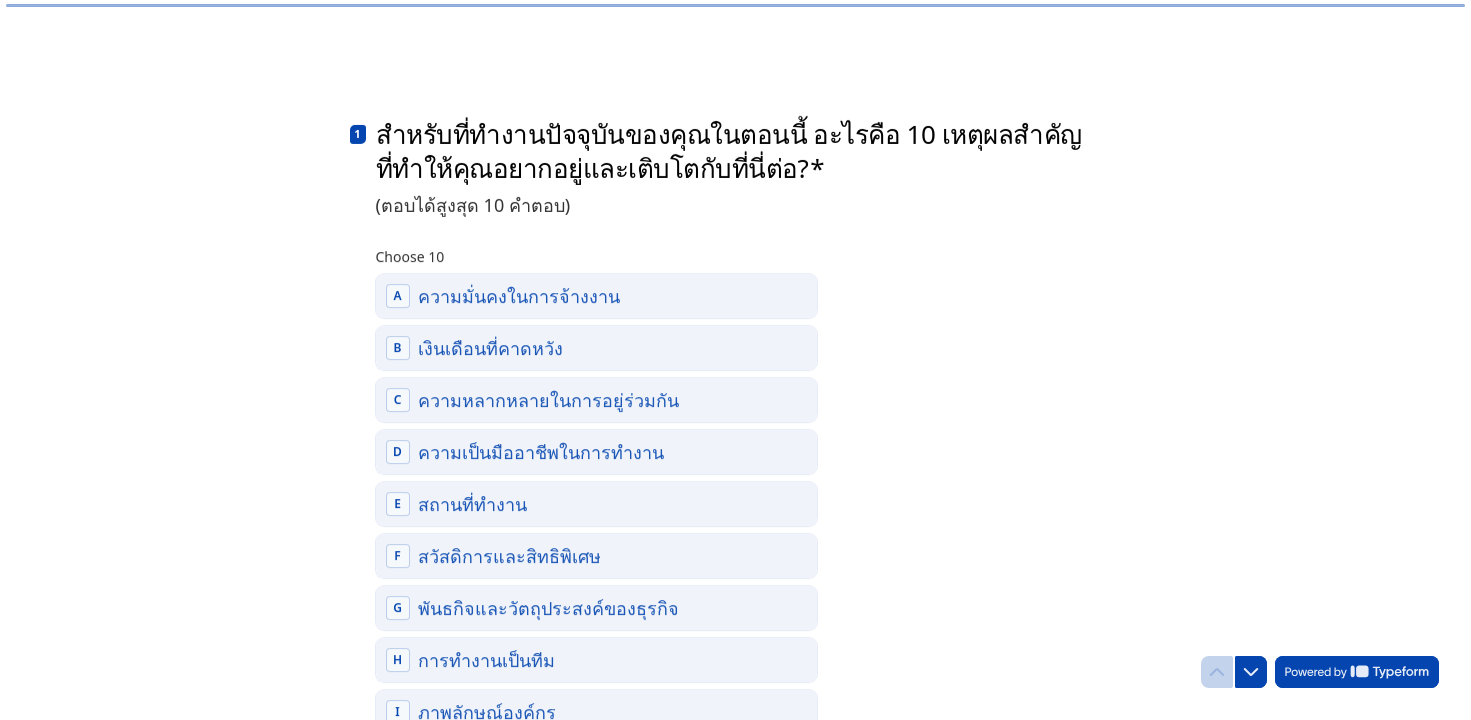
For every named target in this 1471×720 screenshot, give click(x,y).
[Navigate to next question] (1251, 672)
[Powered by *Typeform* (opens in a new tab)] (1357, 672)
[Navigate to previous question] (1217, 672)
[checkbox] (596, 294)
